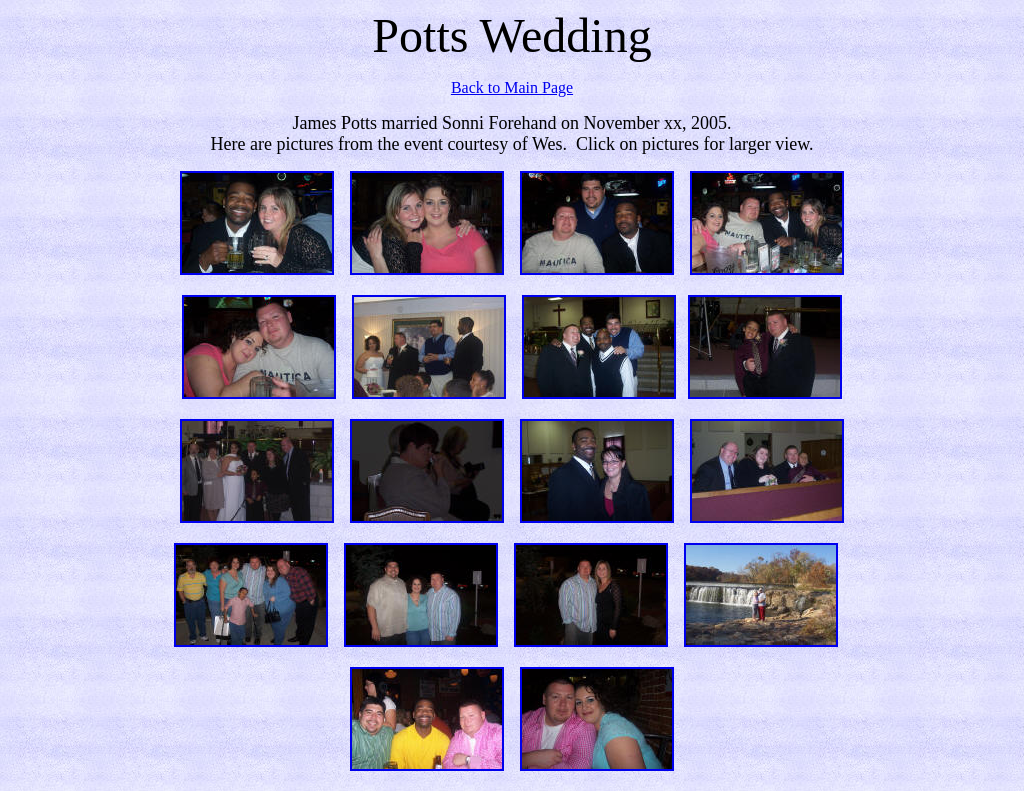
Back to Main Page (512, 87)
